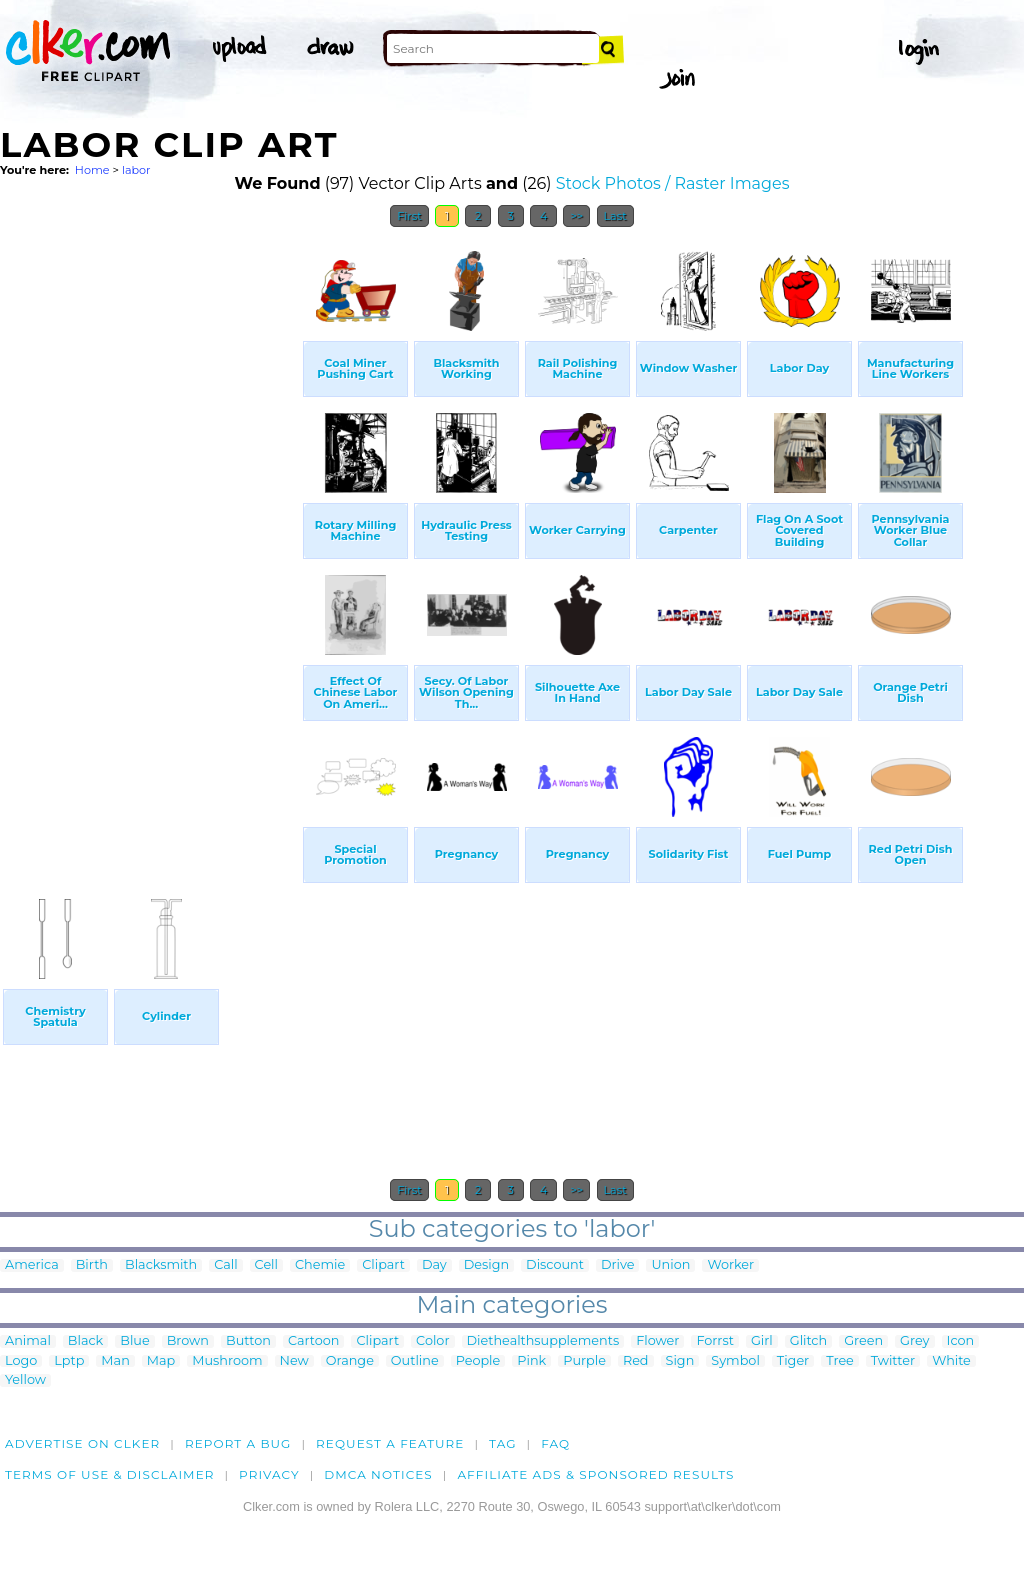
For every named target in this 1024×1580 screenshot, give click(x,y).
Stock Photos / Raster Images (673, 183)
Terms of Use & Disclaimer (110, 1474)
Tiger (793, 1361)
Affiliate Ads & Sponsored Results (595, 1474)
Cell (266, 1265)
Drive (618, 1265)
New (294, 1361)
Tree (840, 1361)
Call (225, 1265)
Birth (92, 1265)
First (409, 216)
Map (161, 1361)
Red (636, 1361)
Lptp (69, 1361)
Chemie (320, 1265)
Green (863, 1341)
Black (85, 1341)
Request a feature (390, 1443)
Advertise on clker (82, 1443)
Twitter (893, 1361)
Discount (555, 1265)
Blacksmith (161, 1265)
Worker (730, 1265)
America (32, 1265)
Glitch (808, 1341)
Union (670, 1265)
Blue (134, 1341)
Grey (914, 1341)
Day (434, 1265)
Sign (680, 1361)
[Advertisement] (150, 538)
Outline (415, 1361)
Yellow (25, 1380)
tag (502, 1443)
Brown (188, 1341)
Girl (762, 1341)
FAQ (555, 1443)
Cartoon (314, 1341)
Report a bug (238, 1443)
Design (486, 1265)
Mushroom (227, 1361)
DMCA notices (378, 1474)
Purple (584, 1361)
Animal (28, 1341)
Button (248, 1341)
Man (115, 1361)
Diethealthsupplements (543, 1341)
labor (136, 170)
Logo (21, 1361)
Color (432, 1341)
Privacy (269, 1474)
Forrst (714, 1341)
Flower (657, 1341)
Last (615, 216)
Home (92, 170)
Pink (531, 1361)
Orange (350, 1361)
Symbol (735, 1361)
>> (576, 216)
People (478, 1361)
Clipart (383, 1265)
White (951, 1361)
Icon (961, 1341)
